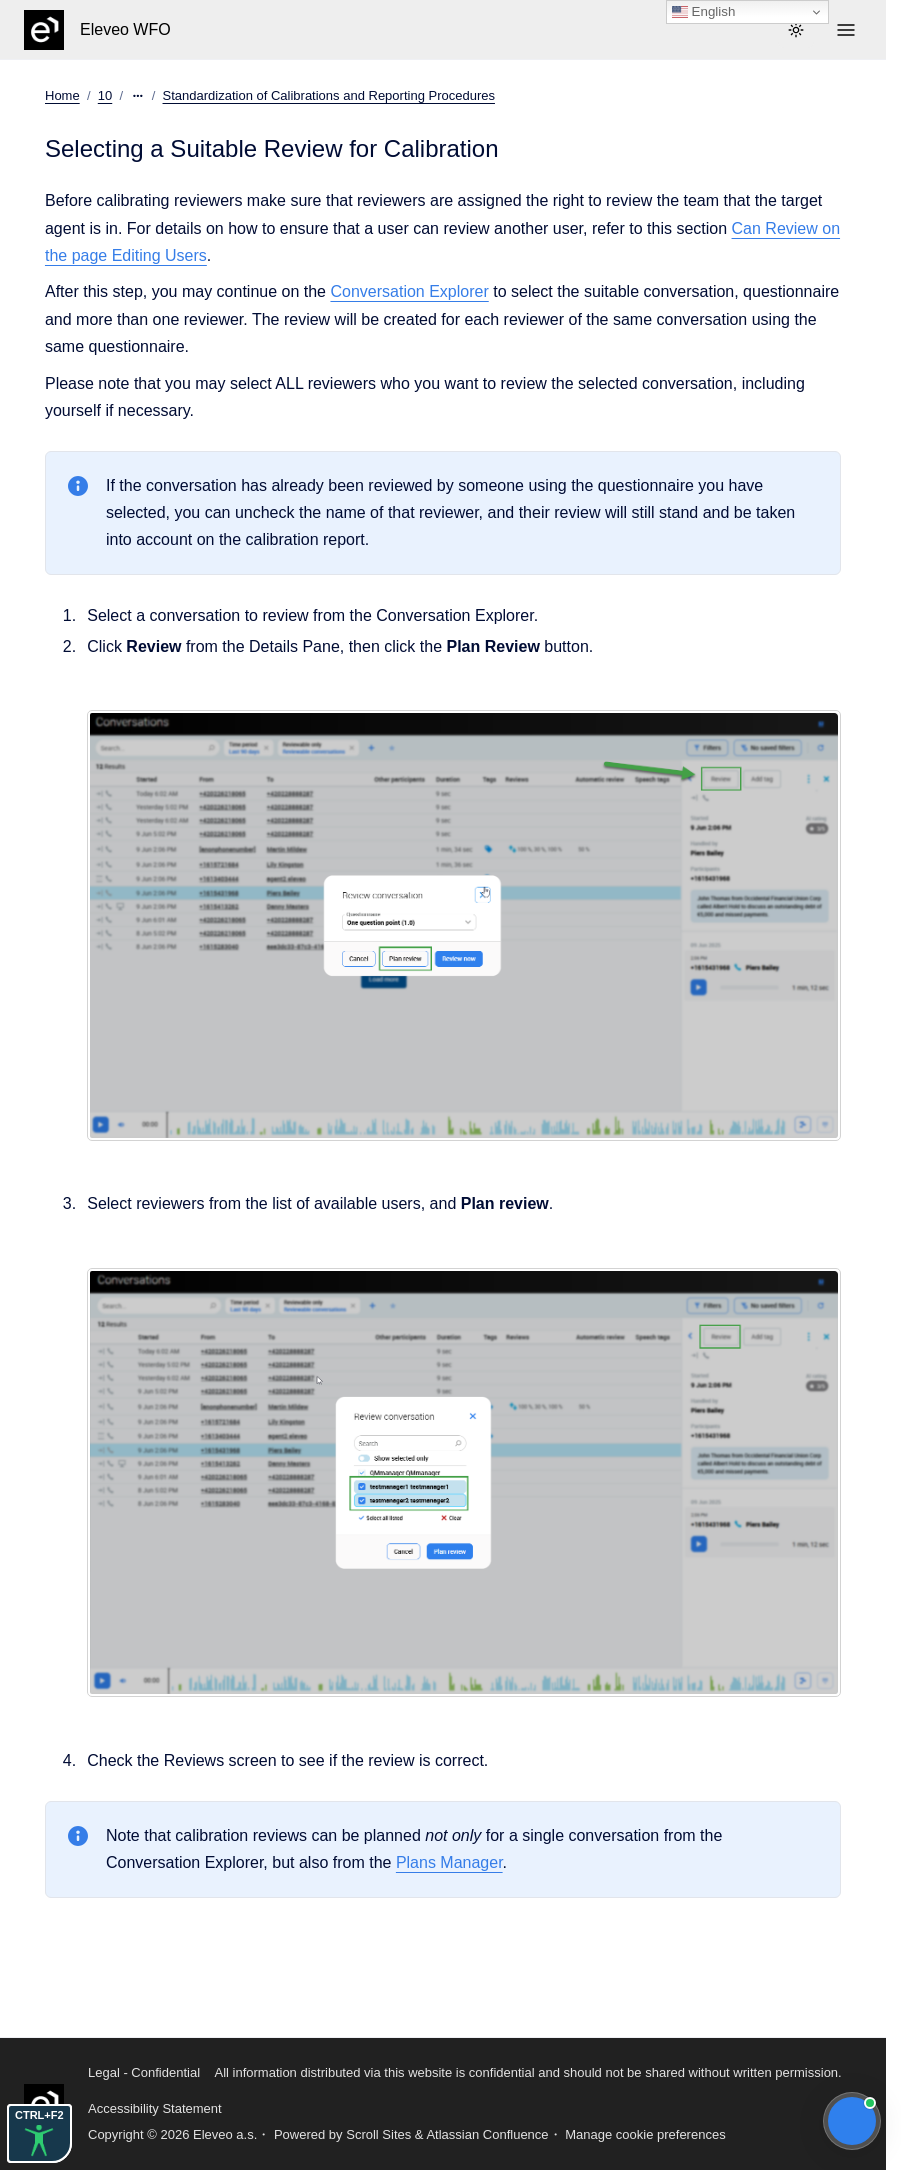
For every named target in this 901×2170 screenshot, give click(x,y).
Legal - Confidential (144, 2072)
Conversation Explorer (409, 291)
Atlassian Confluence (487, 2134)
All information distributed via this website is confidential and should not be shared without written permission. (527, 2072)
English (703, 12)
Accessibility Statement (155, 2108)
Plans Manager (449, 1862)
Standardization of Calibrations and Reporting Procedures (328, 95)
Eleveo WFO (125, 29)
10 (105, 95)
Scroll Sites (378, 2134)
